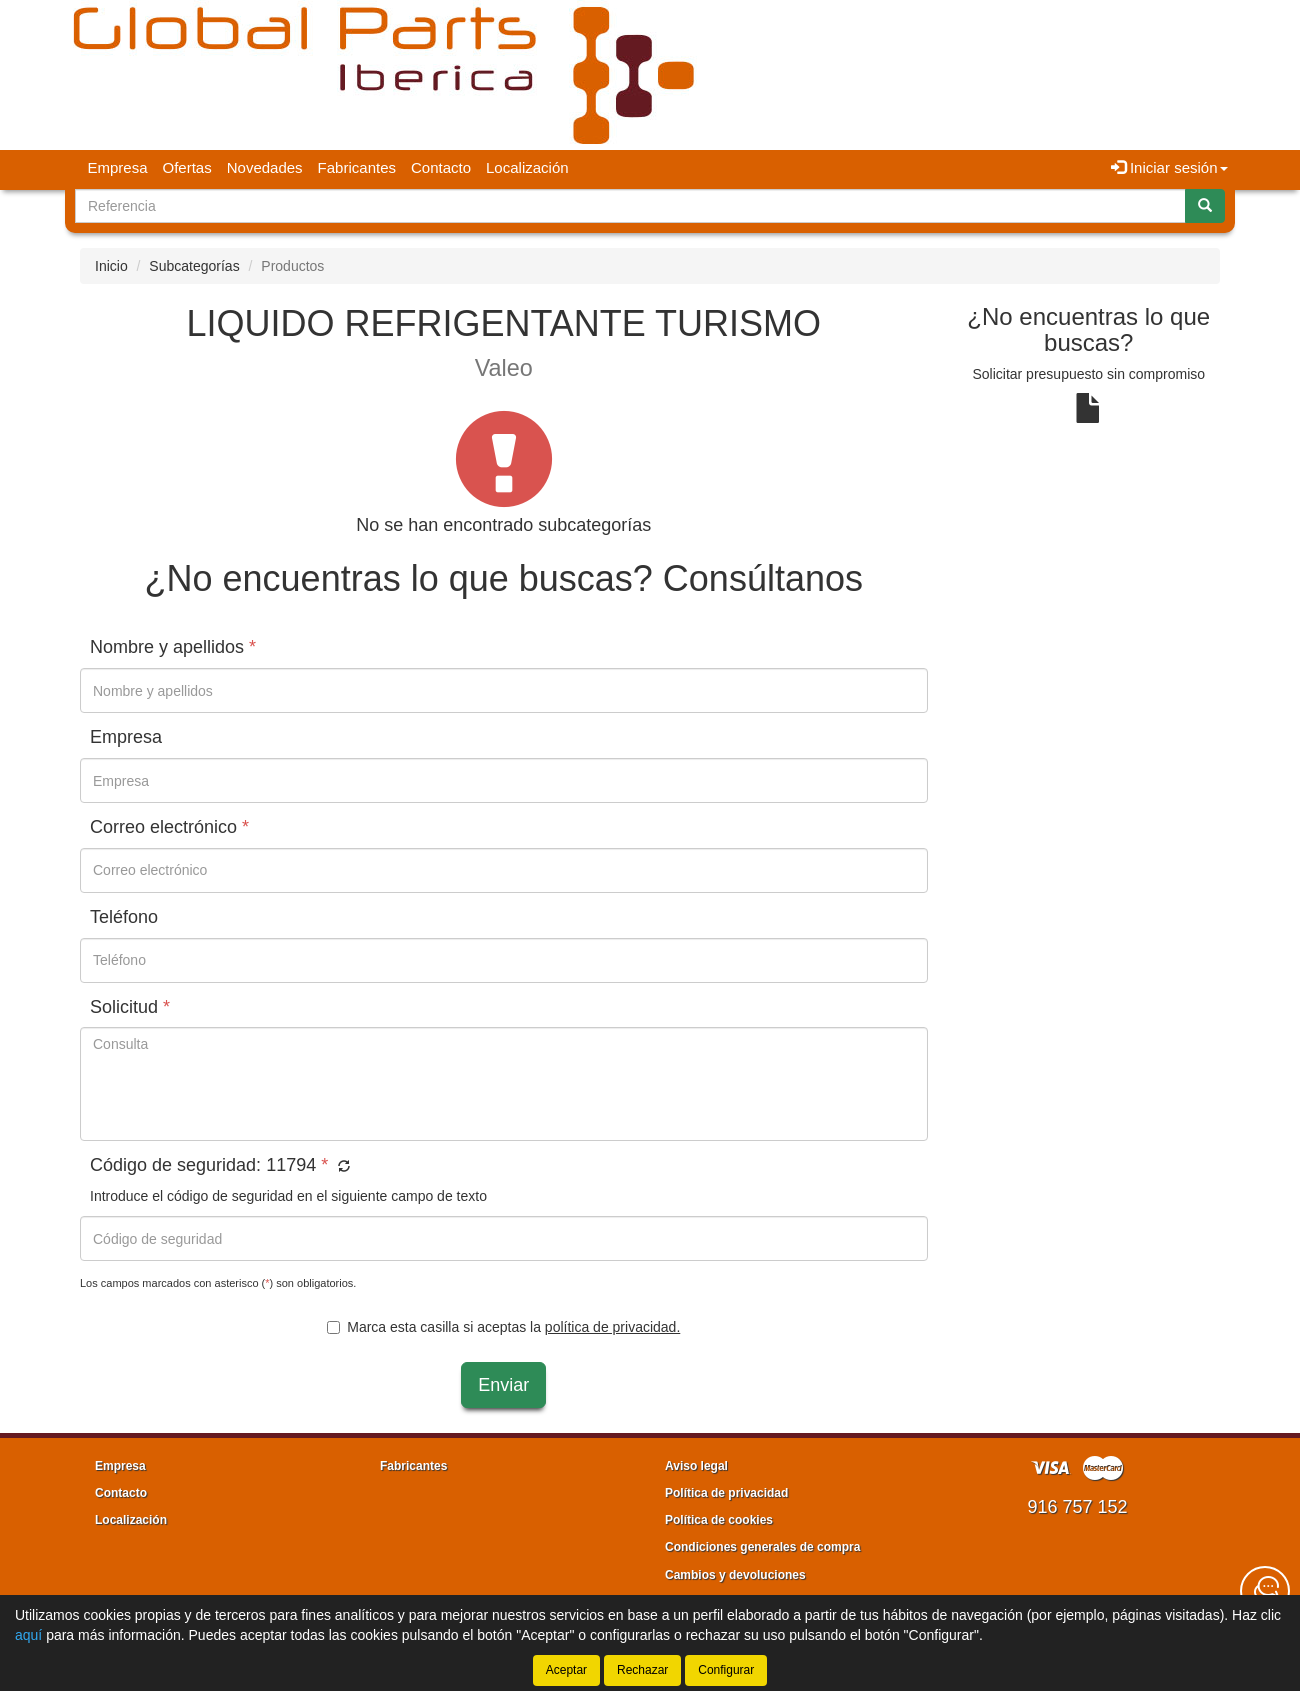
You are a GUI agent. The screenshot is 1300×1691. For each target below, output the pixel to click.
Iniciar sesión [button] (1169, 167)
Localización (527, 167)
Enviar (503, 1385)
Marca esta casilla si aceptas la (503, 1327)
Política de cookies (719, 1520)
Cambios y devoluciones (735, 1575)
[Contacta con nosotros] (1265, 1591)
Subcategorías (194, 266)
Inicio (111, 266)
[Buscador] (630, 206)
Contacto (441, 167)
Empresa (118, 167)
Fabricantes (357, 167)
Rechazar (642, 1670)
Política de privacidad (726, 1493)
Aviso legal (696, 1466)
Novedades (265, 167)
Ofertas (187, 167)
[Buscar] (1205, 206)
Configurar (726, 1670)
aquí (28, 1635)
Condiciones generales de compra (762, 1547)
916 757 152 (1077, 1507)
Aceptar (566, 1670)
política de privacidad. (612, 1327)
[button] (341, 1167)
